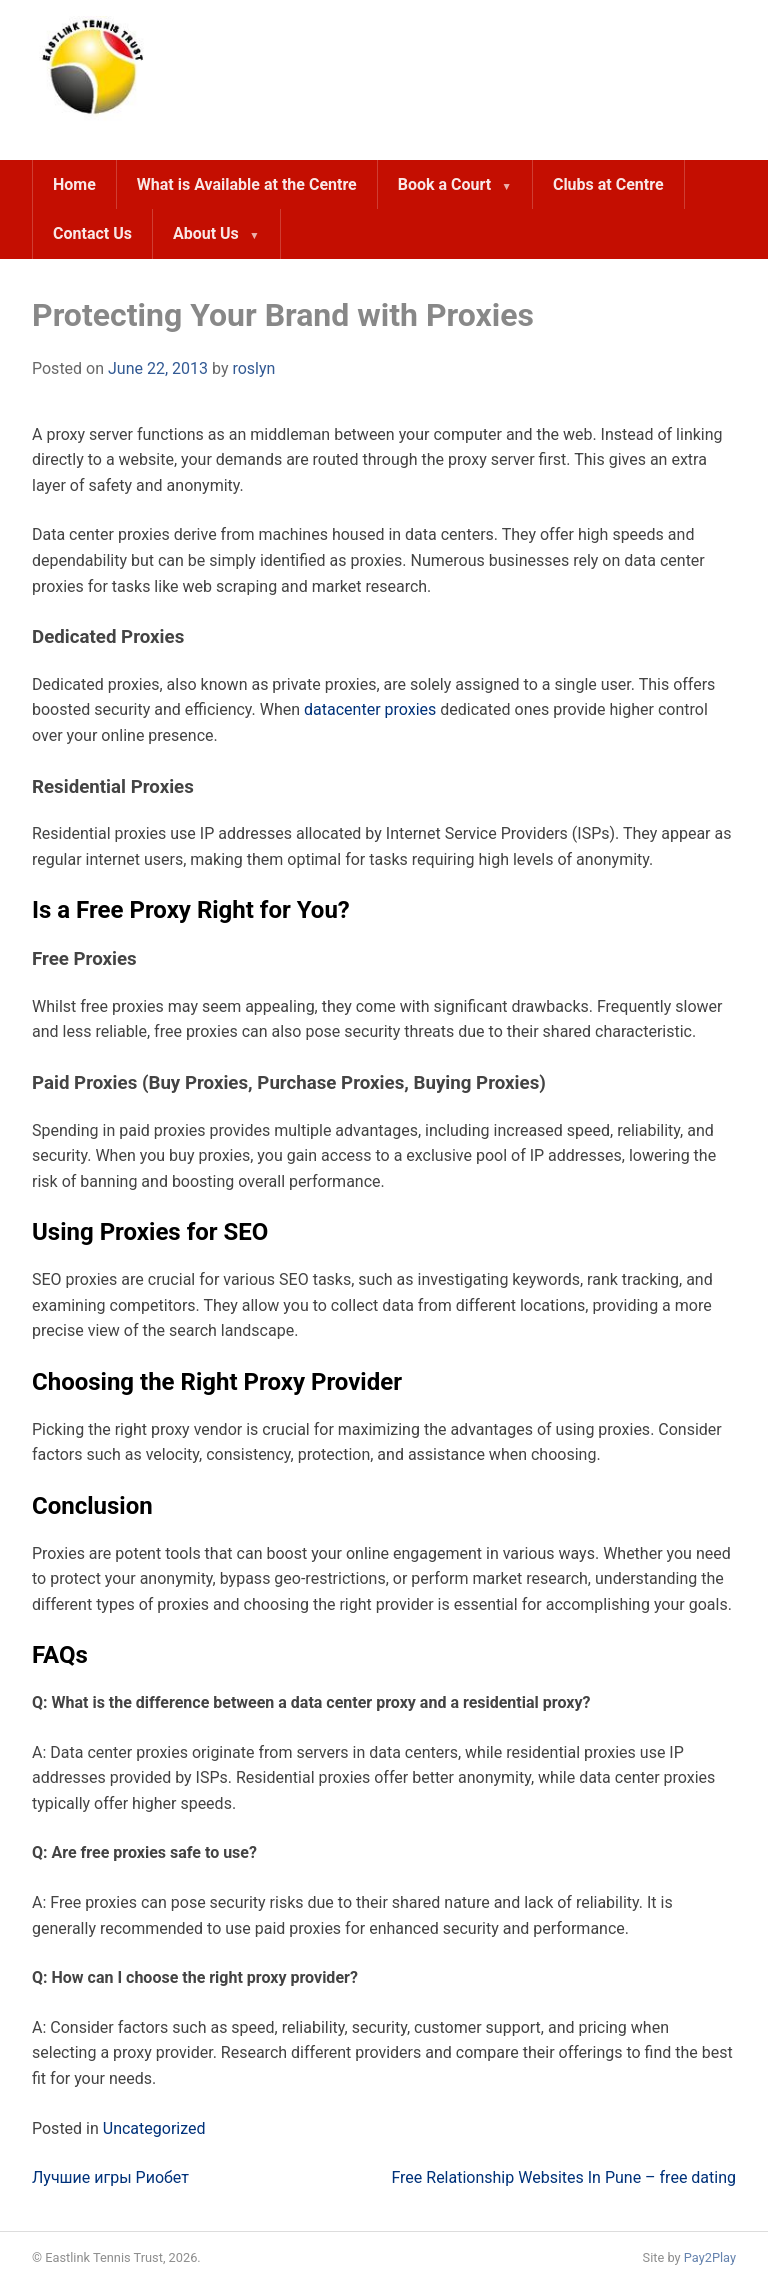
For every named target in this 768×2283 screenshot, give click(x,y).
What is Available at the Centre (247, 184)
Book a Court (444, 184)
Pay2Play (710, 2257)
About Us (206, 233)
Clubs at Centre (608, 184)
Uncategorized (154, 2128)
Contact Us (92, 233)
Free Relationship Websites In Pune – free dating (563, 2177)
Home (74, 184)
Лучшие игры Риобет (110, 2177)
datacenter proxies (370, 709)
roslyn (253, 368)
